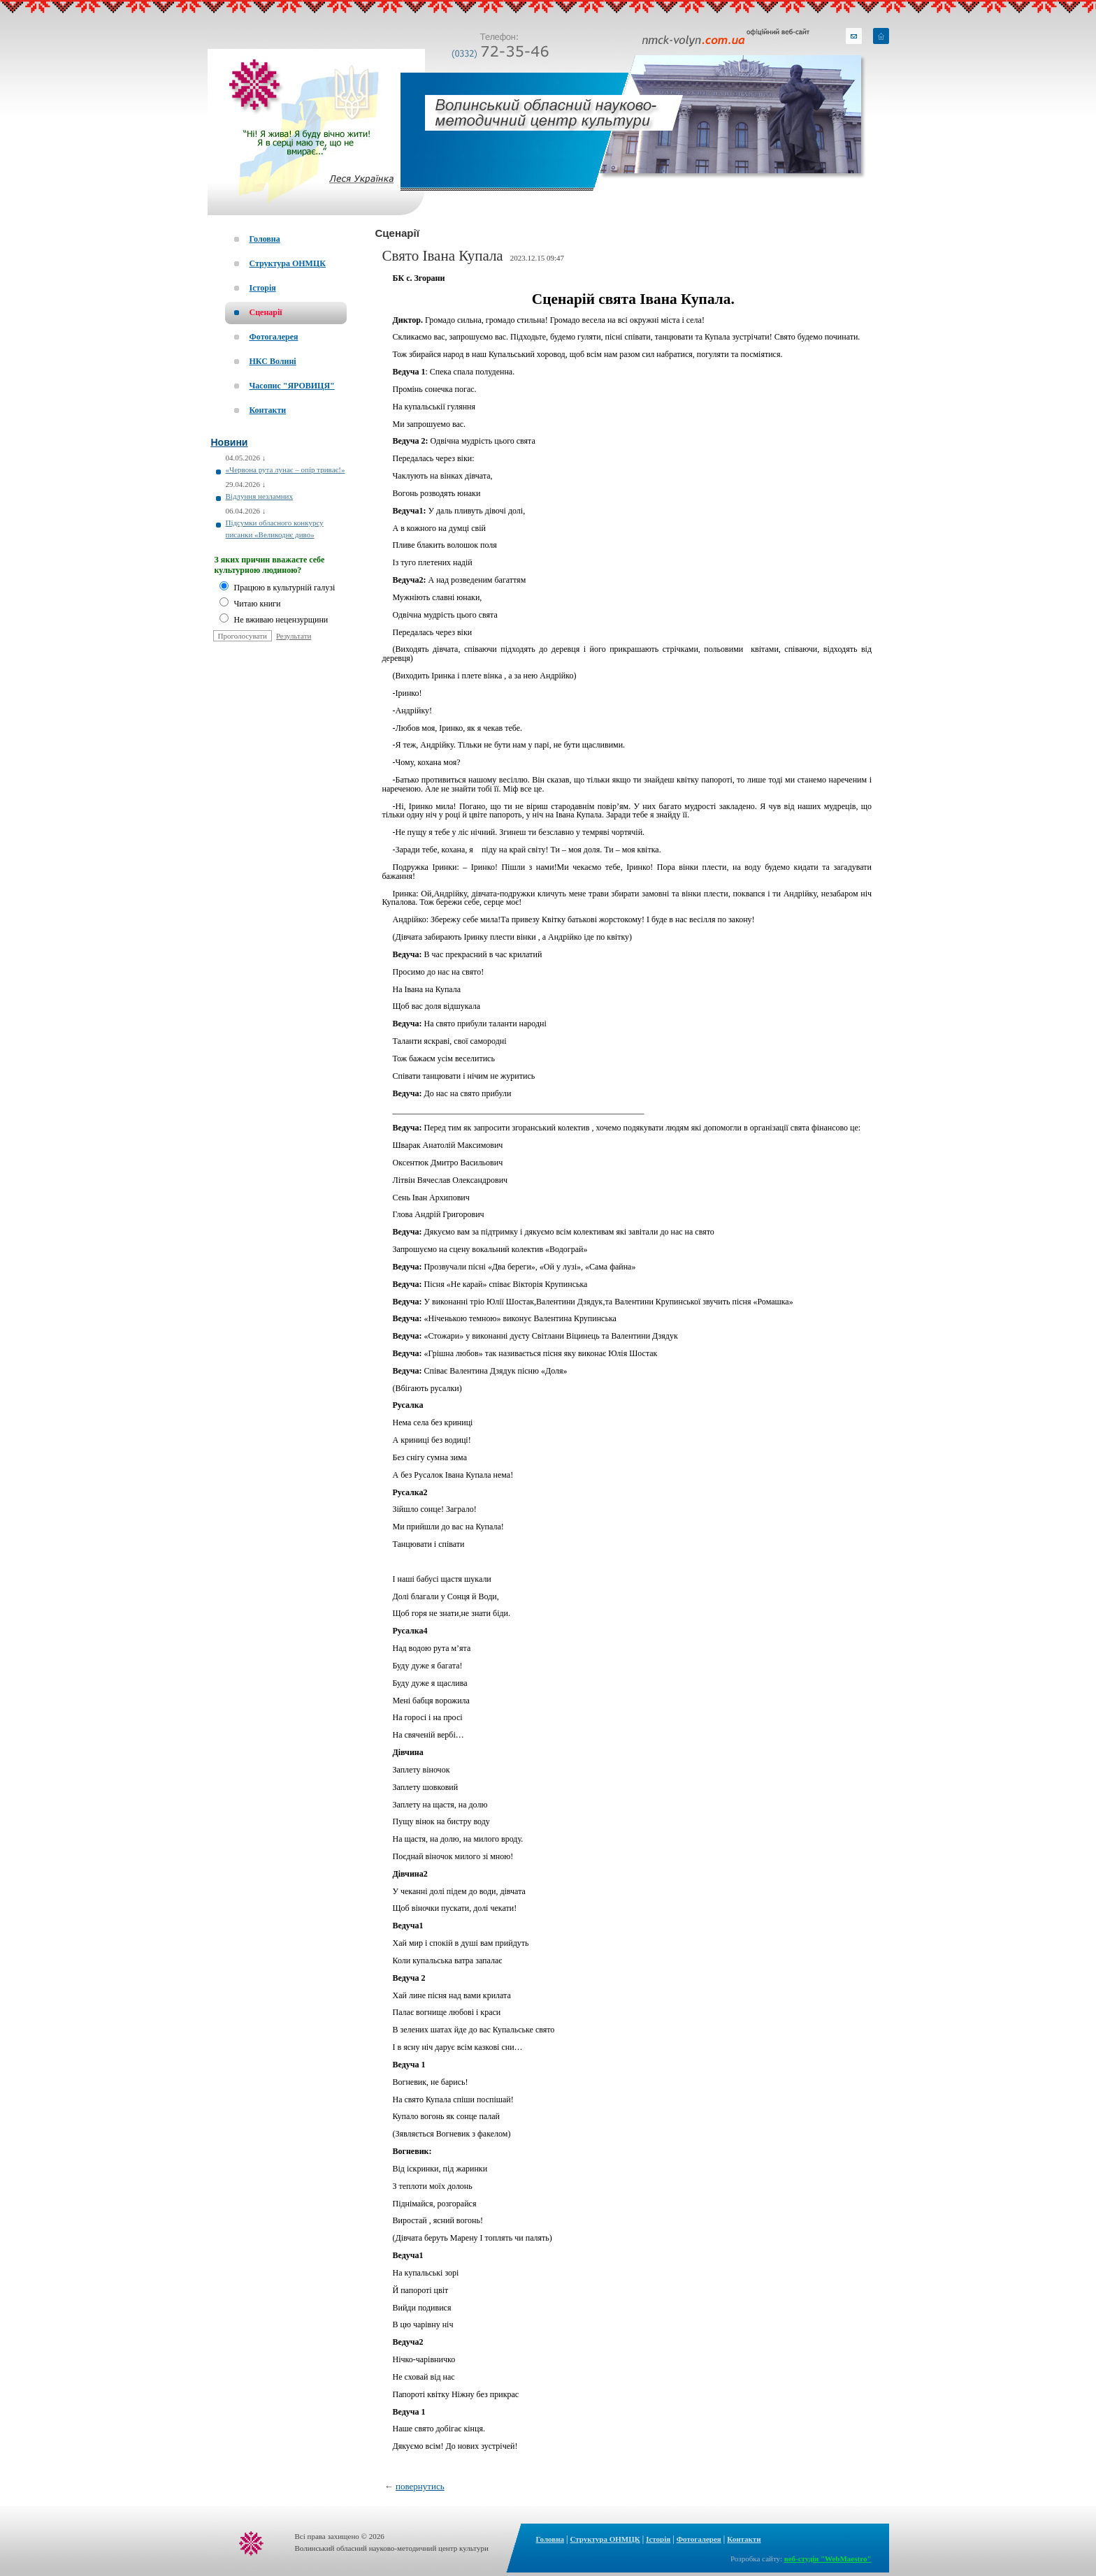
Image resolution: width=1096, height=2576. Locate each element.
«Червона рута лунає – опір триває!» (285, 469)
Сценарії (397, 233)
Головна (550, 2539)
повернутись (420, 2486)
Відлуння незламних (259, 496)
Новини (229, 442)
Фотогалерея (699, 2539)
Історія (658, 2539)
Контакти (743, 2539)
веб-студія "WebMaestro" (828, 2558)
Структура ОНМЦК (605, 2539)
